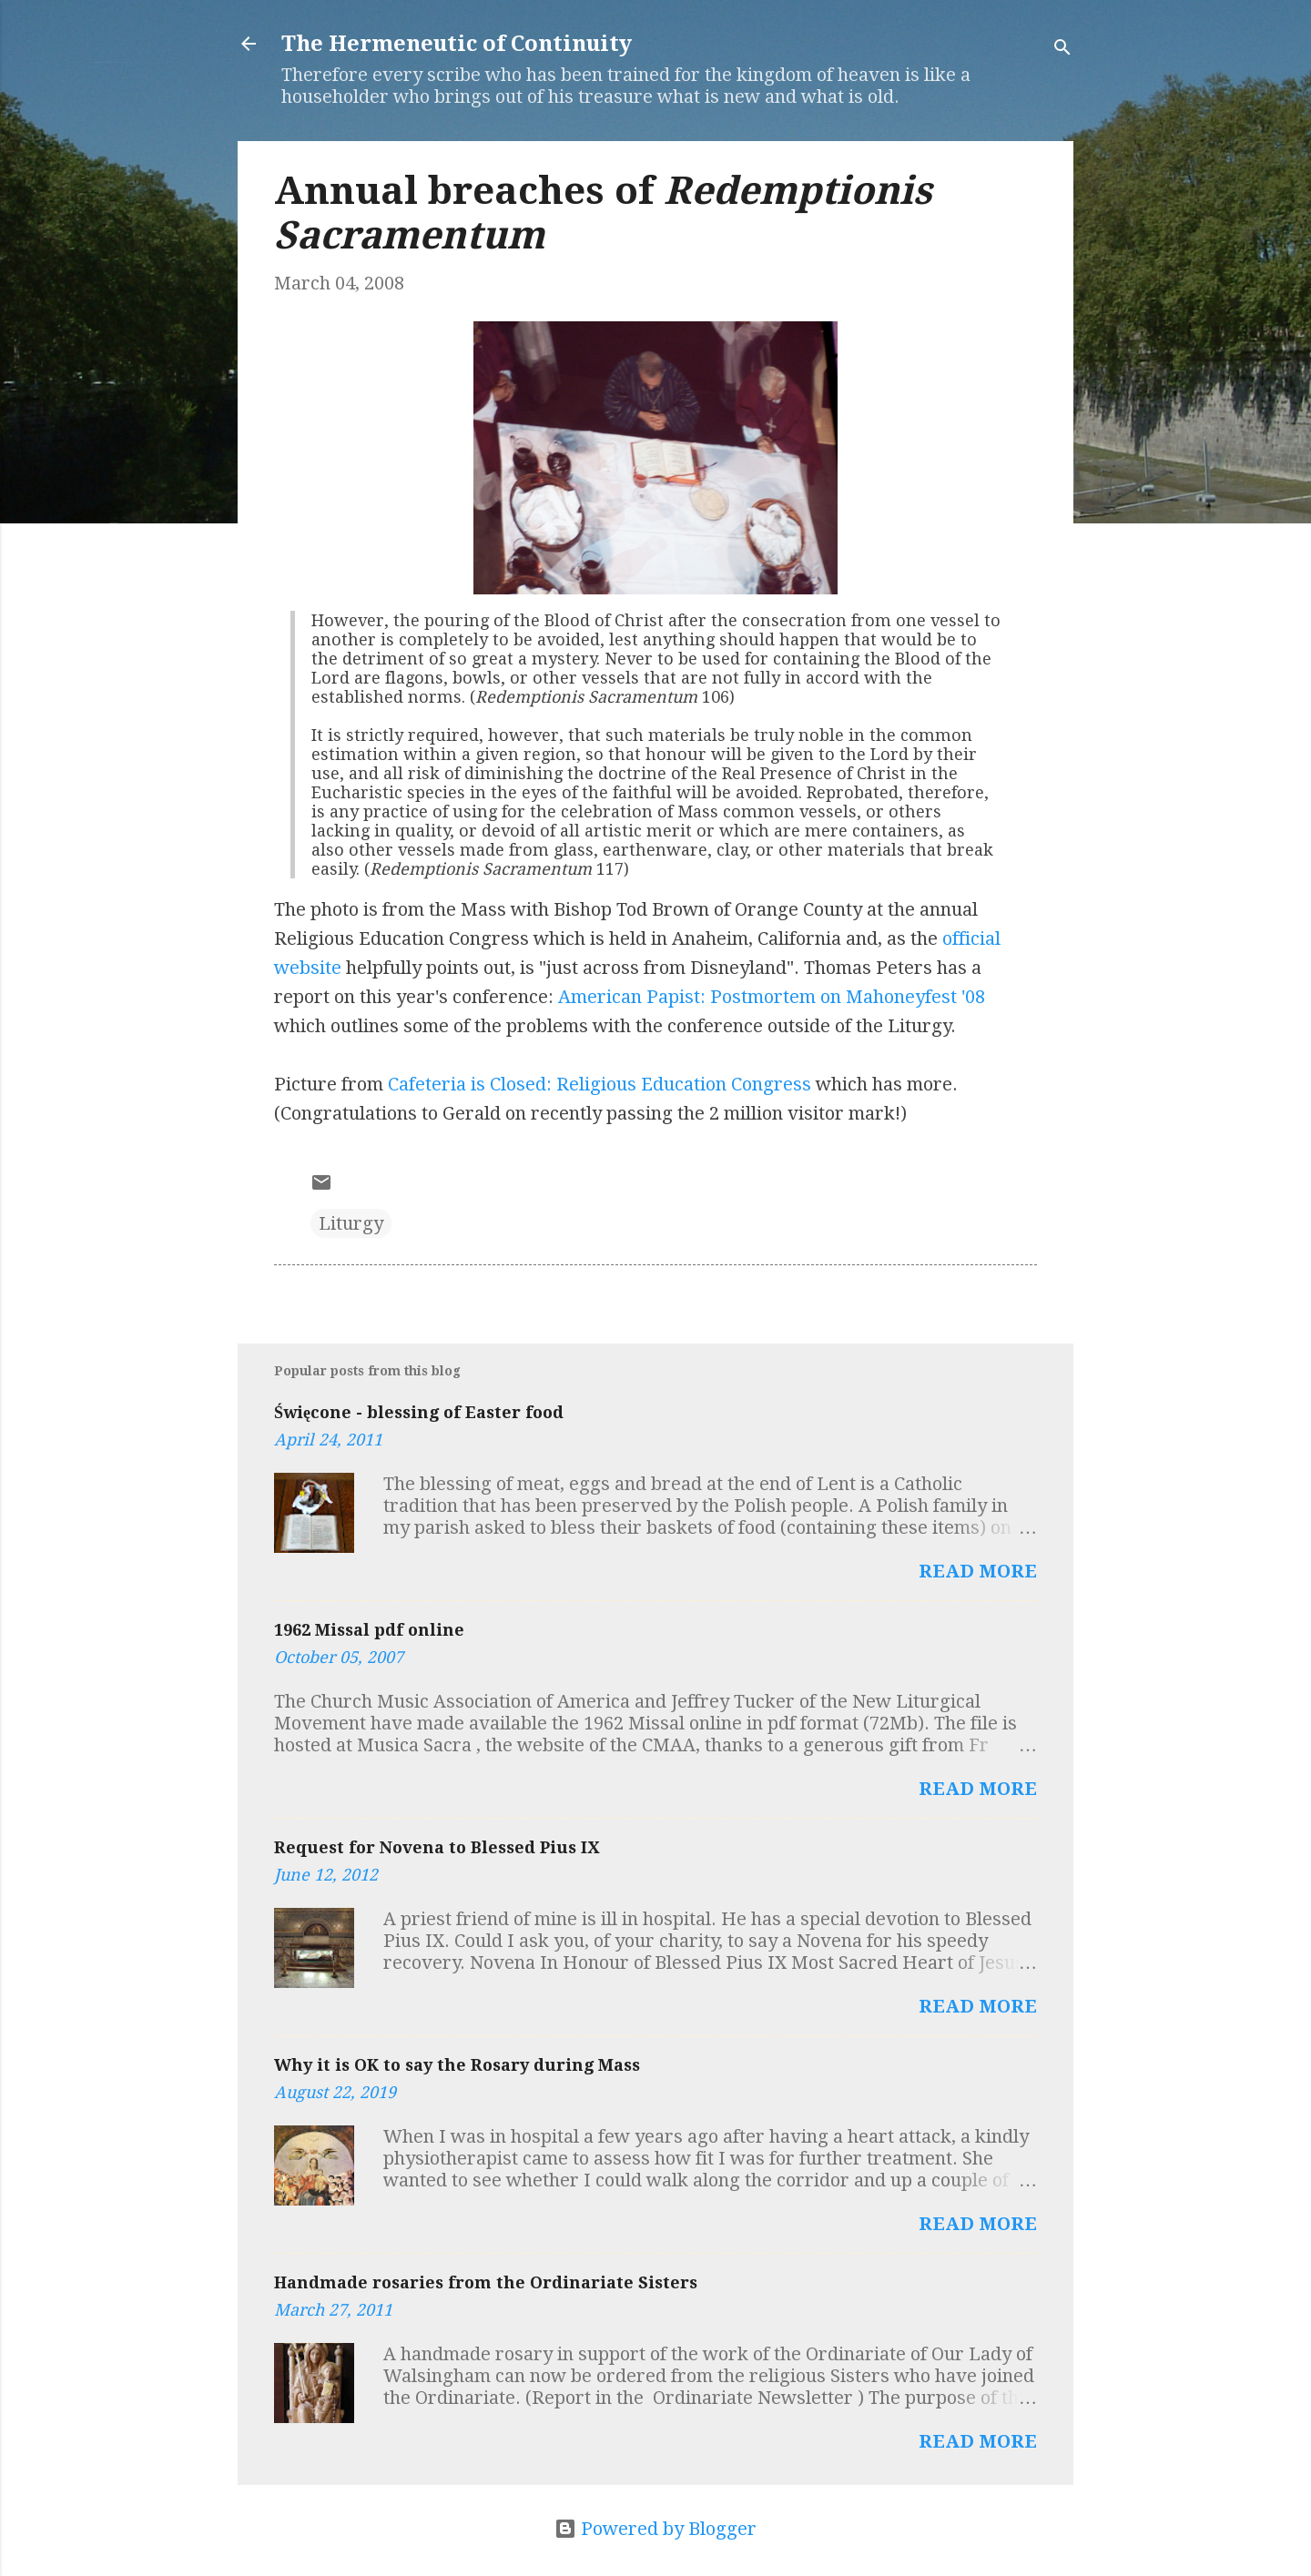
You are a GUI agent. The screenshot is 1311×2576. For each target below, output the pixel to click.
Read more (978, 1571)
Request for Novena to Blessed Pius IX (436, 1847)
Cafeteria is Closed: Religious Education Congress (599, 1084)
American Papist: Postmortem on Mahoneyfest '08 (771, 997)
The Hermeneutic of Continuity (456, 43)
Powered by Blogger (655, 2529)
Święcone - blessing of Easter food (419, 1412)
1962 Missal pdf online (369, 1629)
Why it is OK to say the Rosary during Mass (457, 2064)
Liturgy (351, 1223)
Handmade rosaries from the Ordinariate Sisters (485, 2282)
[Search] (1062, 49)
